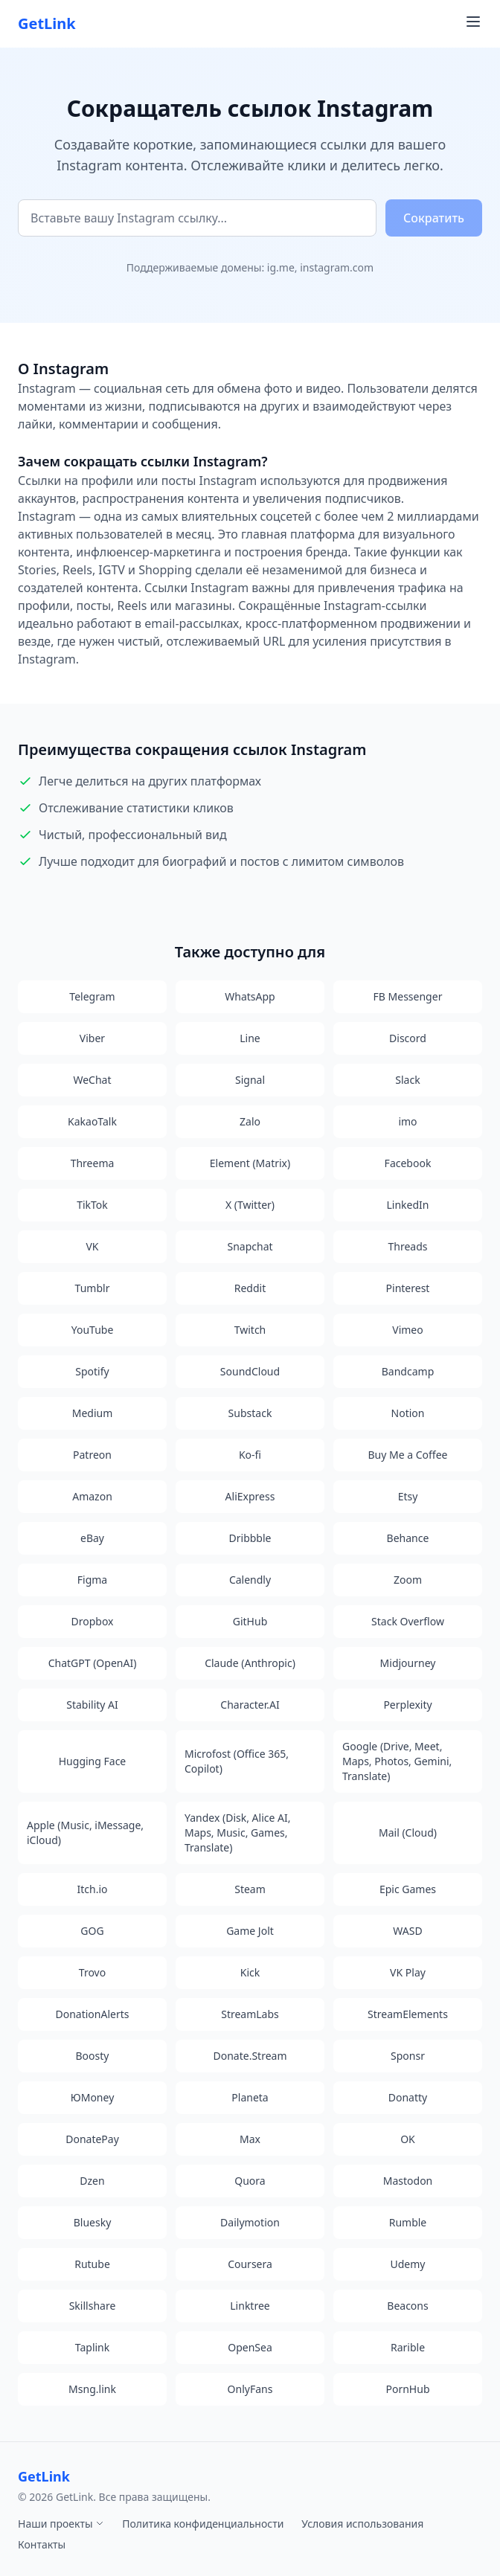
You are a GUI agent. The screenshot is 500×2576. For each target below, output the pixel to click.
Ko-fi (250, 1455)
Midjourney (408, 1663)
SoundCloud (250, 1371)
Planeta (249, 2097)
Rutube (92, 2264)
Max (250, 2139)
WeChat (92, 1080)
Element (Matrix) (250, 1163)
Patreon (92, 1455)
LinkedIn (408, 1205)
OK (407, 2139)
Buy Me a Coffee (407, 1455)
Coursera (250, 2264)
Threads (407, 1246)
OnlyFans (250, 2389)
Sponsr (408, 2056)
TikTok (92, 1205)
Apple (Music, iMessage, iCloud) (85, 1832)
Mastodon (408, 2181)
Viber (92, 1038)
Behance (408, 1538)
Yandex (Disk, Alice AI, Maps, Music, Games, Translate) (237, 1832)
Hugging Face (92, 1761)
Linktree (249, 2306)
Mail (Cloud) (408, 1832)
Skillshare (92, 2306)
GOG (91, 1931)
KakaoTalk (92, 1121)
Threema (93, 1163)
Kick (250, 1972)
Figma (92, 1580)
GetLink (47, 23)
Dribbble (250, 1538)
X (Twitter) (250, 1205)
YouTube (92, 1330)
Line (250, 1038)
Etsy (408, 1496)
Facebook (408, 1163)
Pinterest (408, 1288)
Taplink (92, 2347)
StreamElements (408, 2014)
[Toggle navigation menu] (473, 21)
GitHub (250, 1621)
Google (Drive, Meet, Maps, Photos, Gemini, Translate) (397, 1761)
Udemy (408, 2264)
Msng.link (92, 2389)
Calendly (250, 1580)
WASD (407, 1931)
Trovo (92, 1972)
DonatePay (92, 2139)
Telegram (92, 996)
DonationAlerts (92, 2014)
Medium (92, 1413)
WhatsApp (250, 996)
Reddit (250, 1288)
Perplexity (407, 1704)
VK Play (408, 1972)
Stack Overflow (407, 1621)
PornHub (407, 2389)
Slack (407, 1080)
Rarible (408, 2347)
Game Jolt (250, 1931)
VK (92, 1246)
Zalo (250, 1121)
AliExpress (250, 1496)
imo (407, 1121)
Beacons (407, 2306)
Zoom (408, 1580)
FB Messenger (408, 996)
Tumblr (92, 1288)
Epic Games (407, 1889)
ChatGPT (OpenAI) (92, 1663)
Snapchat (249, 1246)
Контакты (41, 2544)
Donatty (407, 2097)
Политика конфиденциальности (202, 2523)
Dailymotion (250, 2222)
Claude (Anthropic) (250, 1663)
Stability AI (92, 1704)
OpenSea (250, 2347)
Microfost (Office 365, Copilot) (237, 1761)
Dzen (92, 2181)
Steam (250, 1889)
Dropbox (92, 1621)
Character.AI (249, 1704)
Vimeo (407, 1330)
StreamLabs (250, 2014)
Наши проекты (61, 2523)
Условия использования (362, 2523)
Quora (249, 2181)
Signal (250, 1080)
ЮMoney (93, 2097)
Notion (408, 1413)
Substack (250, 1413)
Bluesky (93, 2222)
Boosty (92, 2056)
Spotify (92, 1371)
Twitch (250, 1330)
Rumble (408, 2222)
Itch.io (92, 1889)
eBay (92, 1538)
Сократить (433, 218)
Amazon (92, 1496)
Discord (407, 1038)
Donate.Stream (250, 2056)
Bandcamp (408, 1371)
